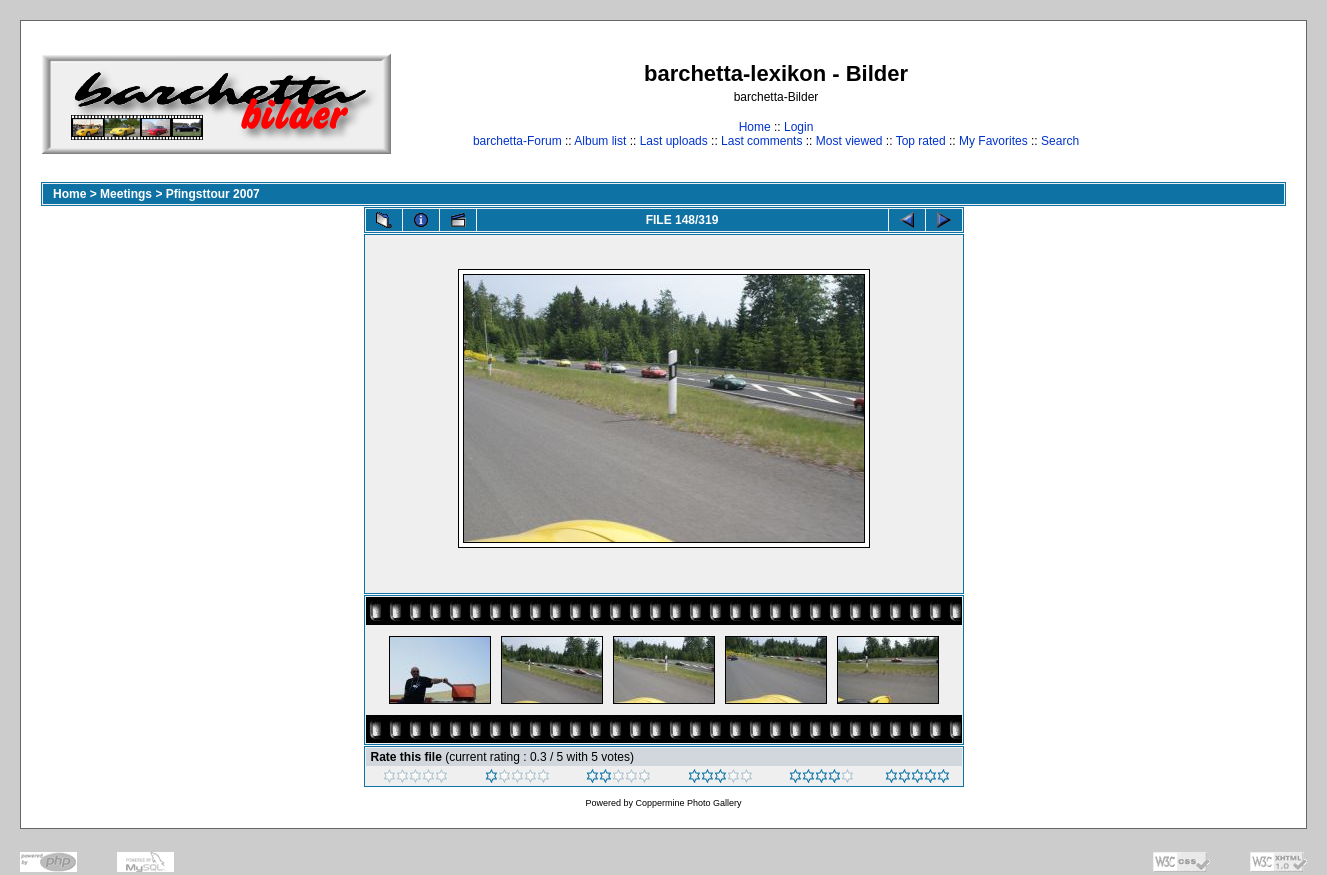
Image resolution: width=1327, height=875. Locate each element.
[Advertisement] (1223, 103)
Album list (600, 141)
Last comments (761, 141)
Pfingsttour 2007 (213, 194)
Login (798, 127)
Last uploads (674, 141)
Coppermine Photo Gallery (688, 803)
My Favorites (993, 141)
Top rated (921, 141)
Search (1060, 141)
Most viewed (849, 141)
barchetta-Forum (517, 141)
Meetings (126, 194)
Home (755, 127)
